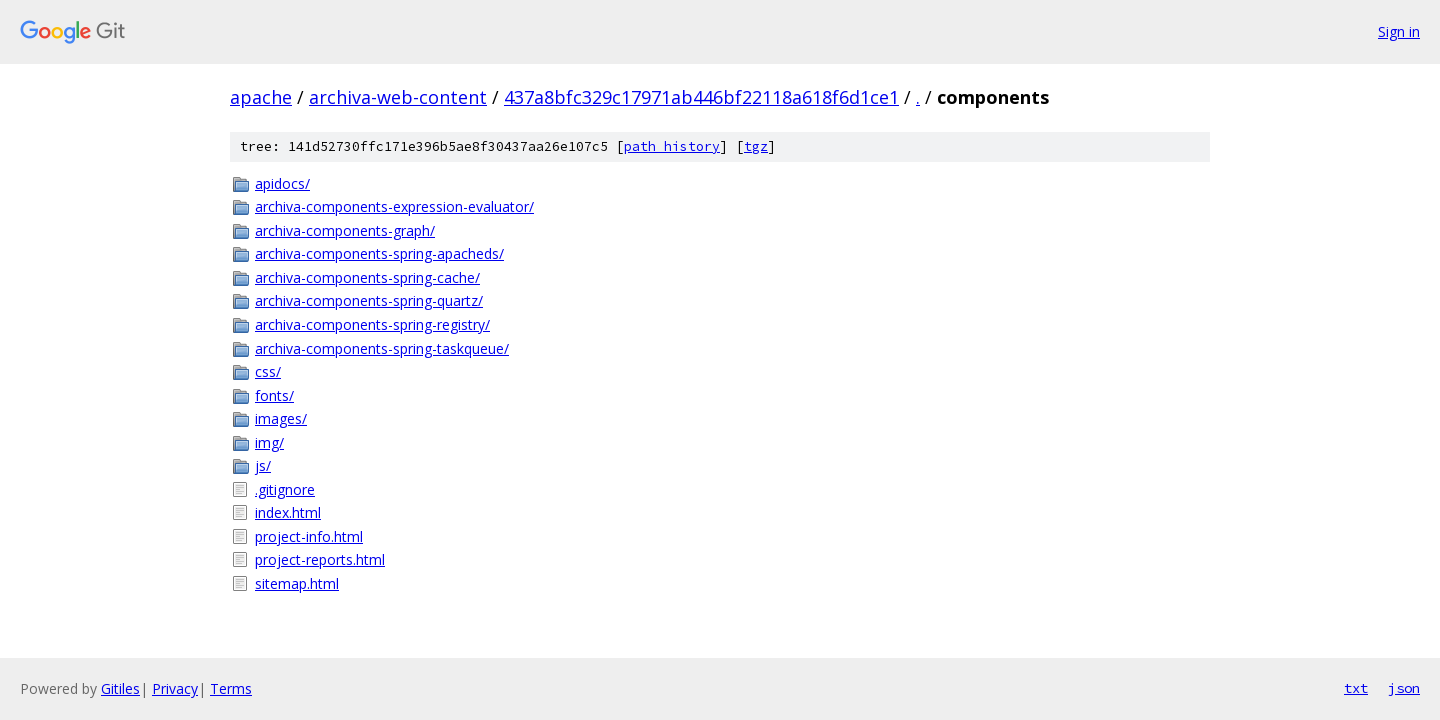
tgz (756, 146)
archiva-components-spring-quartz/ (369, 300)
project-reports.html (320, 559)
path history (672, 146)
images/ (281, 418)
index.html (288, 512)
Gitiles (120, 688)
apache (261, 97)
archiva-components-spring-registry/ (372, 324)
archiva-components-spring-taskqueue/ (382, 348)
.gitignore (285, 489)
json (1404, 688)
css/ (268, 371)
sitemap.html (297, 583)
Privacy (175, 688)
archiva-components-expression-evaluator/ (394, 206)
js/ (263, 465)
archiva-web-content (398, 97)
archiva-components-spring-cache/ (367, 277)
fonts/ (274, 395)
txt (1356, 688)
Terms (231, 688)
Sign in (1399, 31)
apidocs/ (282, 183)
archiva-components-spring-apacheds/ (379, 253)
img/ (269, 442)
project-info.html (309, 536)
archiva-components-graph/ (345, 230)
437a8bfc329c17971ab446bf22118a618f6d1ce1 (701, 97)
